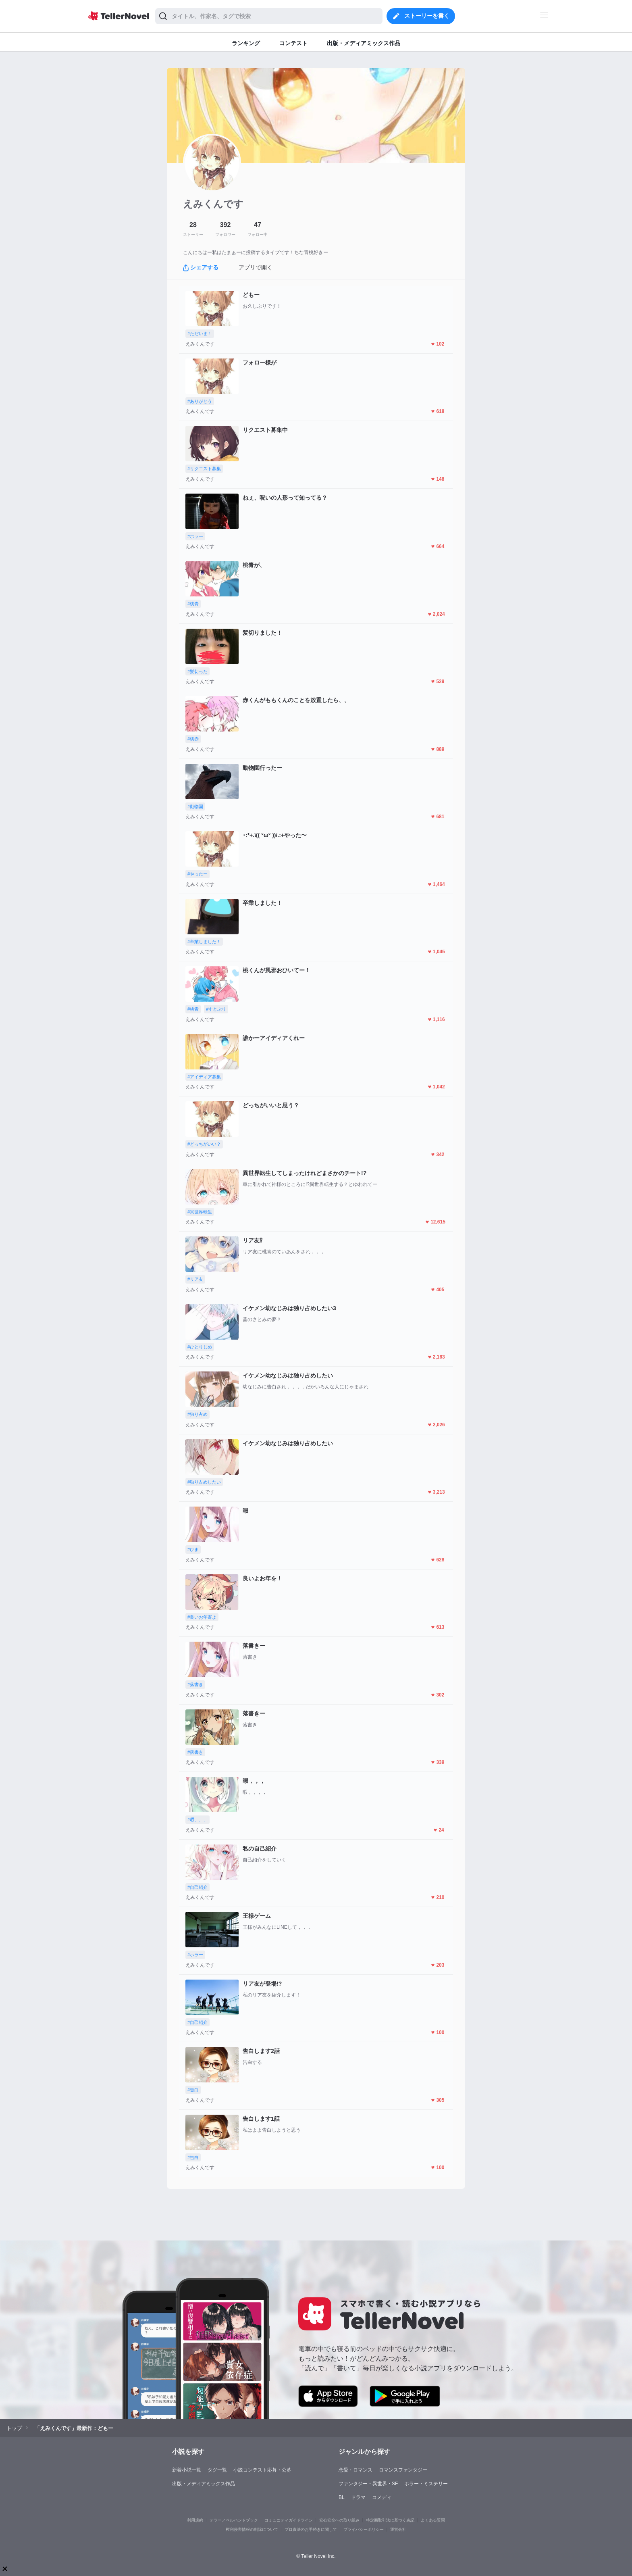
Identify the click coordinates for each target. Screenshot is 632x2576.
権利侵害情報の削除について (252, 2529)
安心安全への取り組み (339, 2520)
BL (342, 2497)
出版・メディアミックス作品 (203, 2483)
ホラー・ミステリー (426, 2483)
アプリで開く (255, 267)
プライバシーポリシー (363, 2529)
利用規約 (195, 2520)
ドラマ (358, 2497)
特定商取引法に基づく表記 (390, 2520)
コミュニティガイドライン (288, 2520)
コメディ (381, 2497)
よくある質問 (433, 2520)
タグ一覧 (217, 2470)
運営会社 (398, 2529)
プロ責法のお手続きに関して (311, 2529)
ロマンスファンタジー (403, 2470)
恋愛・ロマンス (355, 2470)
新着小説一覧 (186, 2470)
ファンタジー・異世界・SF (368, 2483)
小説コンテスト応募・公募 (262, 2470)
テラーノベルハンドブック (234, 2520)
